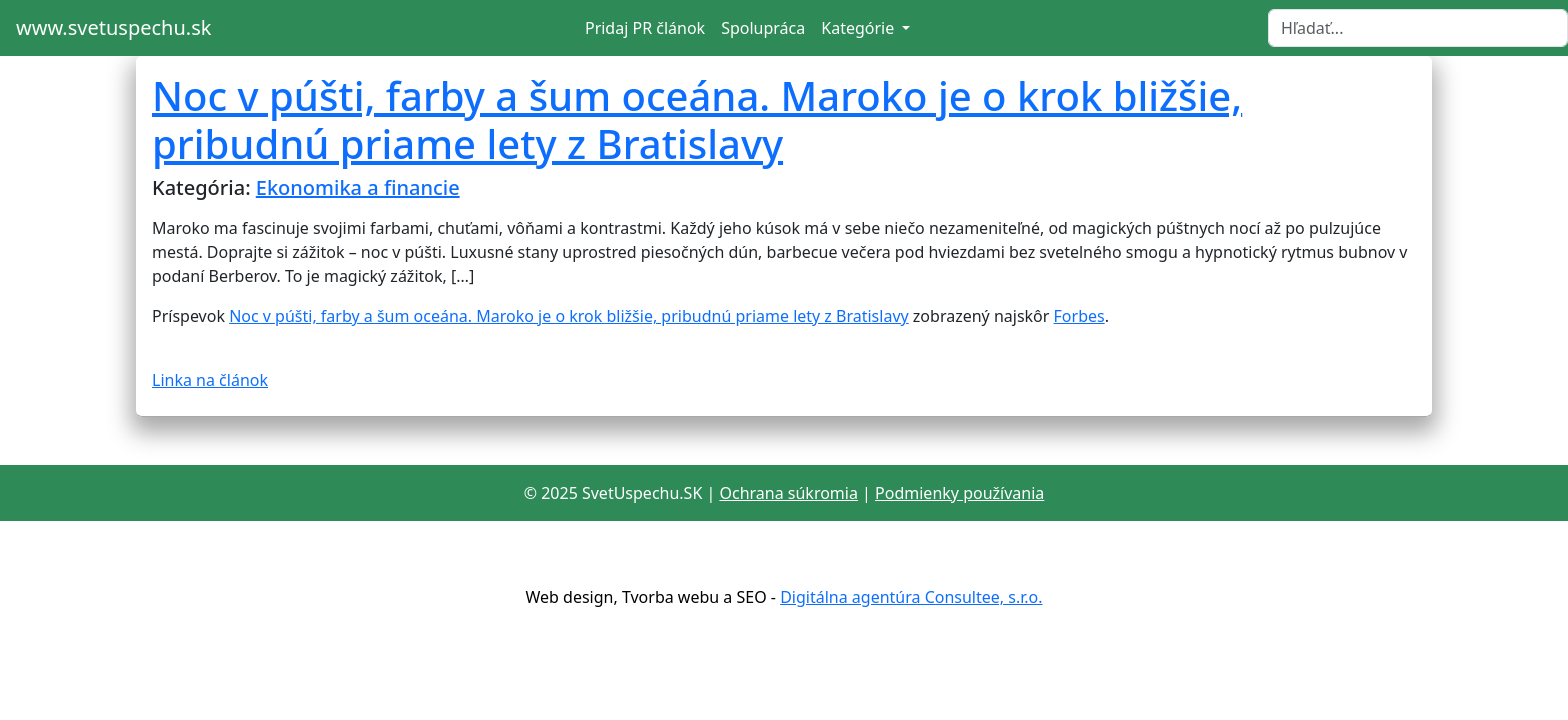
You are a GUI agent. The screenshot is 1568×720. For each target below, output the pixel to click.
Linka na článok (210, 380)
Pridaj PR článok (645, 28)
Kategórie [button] (859, 28)
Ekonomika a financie (358, 187)
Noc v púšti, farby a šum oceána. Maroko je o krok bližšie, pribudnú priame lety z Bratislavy (697, 119)
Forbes (1079, 316)
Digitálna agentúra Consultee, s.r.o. (911, 597)
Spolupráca (763, 28)
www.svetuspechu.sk (113, 27)
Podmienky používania (959, 493)
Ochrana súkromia (788, 493)
